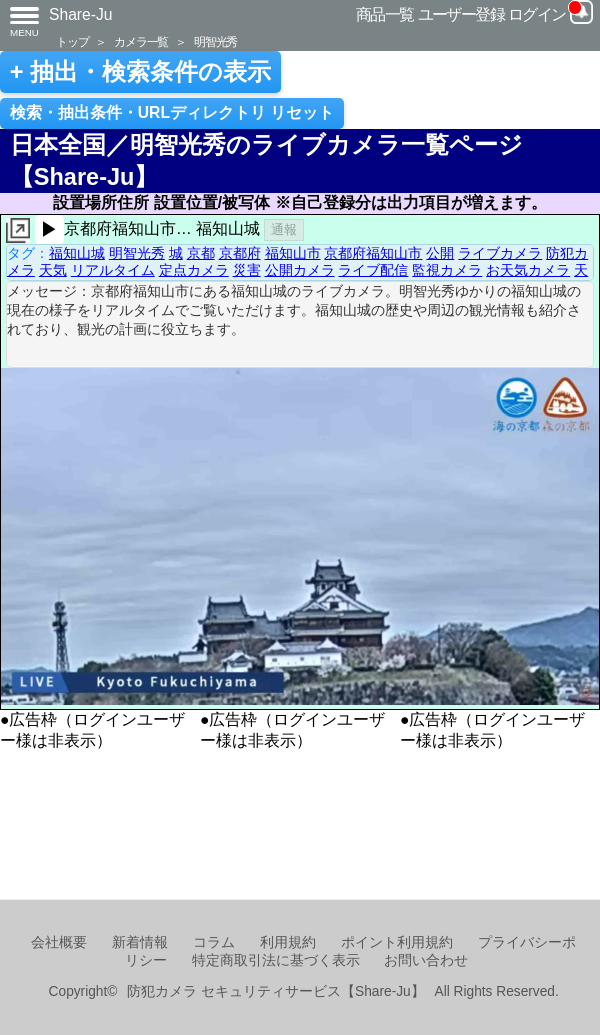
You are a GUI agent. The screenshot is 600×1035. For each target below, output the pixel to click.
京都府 (240, 253)
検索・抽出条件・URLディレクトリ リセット (172, 112)
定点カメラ (194, 270)
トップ (72, 41)
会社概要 (59, 942)
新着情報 (140, 942)
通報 (284, 229)
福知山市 (293, 253)
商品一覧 (385, 14)
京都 (201, 253)
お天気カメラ (528, 270)
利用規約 (288, 942)
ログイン (537, 14)
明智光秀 (215, 41)
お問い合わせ (426, 960)
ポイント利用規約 (397, 942)
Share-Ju (81, 14)
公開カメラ (300, 270)
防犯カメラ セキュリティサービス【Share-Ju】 (275, 991)
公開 (440, 253)
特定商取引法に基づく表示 (276, 960)
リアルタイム (113, 270)
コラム (214, 942)
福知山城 (77, 253)
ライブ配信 (373, 270)
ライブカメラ (500, 253)
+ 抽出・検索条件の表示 (140, 72)
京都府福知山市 (373, 253)
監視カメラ (447, 270)
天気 (53, 270)
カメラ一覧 (141, 41)
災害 (247, 270)
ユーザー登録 (461, 14)
